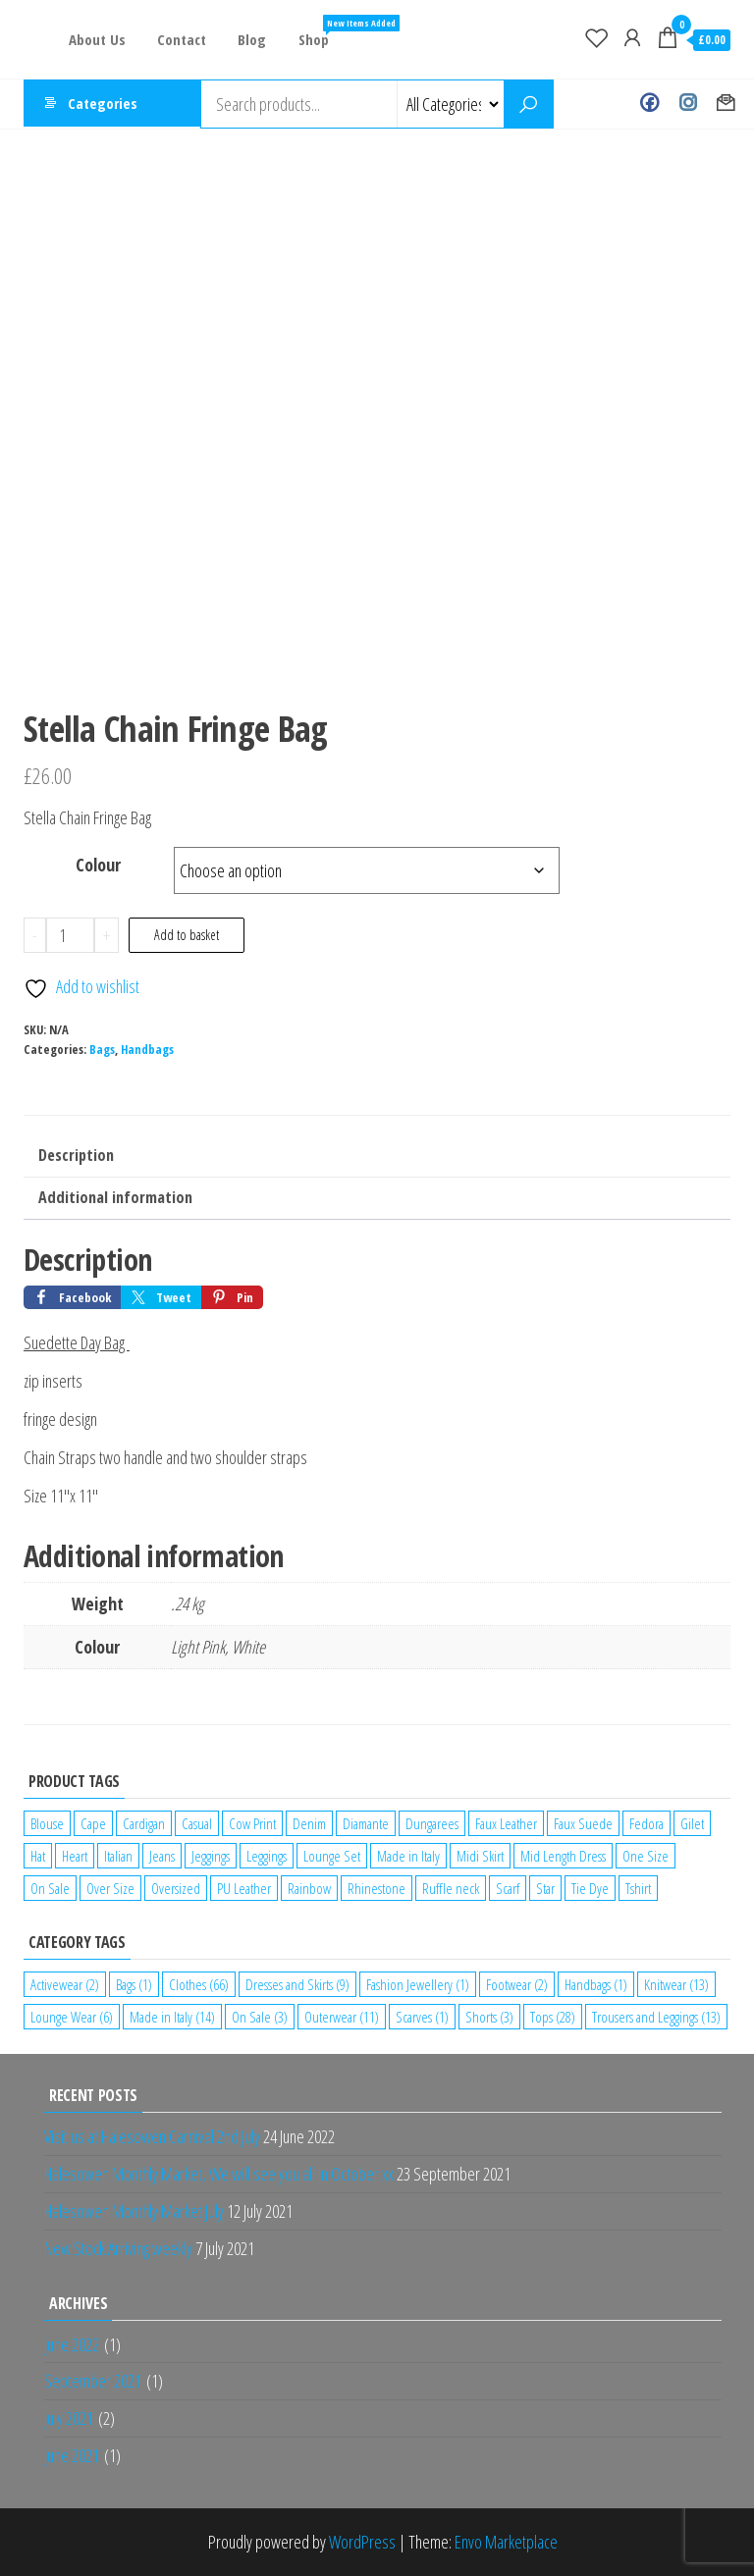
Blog (247, 39)
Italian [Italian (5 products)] (118, 1856)
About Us (96, 39)
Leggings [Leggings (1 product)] (266, 1856)
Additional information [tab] (115, 1197)
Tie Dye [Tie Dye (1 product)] (590, 1888)
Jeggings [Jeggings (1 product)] (210, 1856)
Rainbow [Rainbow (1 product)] (309, 1888)
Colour (98, 864)
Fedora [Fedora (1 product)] (646, 1823)
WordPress (362, 2541)
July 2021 (68, 2418)
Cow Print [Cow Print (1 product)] (252, 1823)
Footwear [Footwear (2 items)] (517, 1984)
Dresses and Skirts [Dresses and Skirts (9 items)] (297, 1984)
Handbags (147, 1049)
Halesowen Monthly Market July (134, 2211)
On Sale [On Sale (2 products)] (50, 1888)
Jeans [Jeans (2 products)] (162, 1856)
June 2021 (71, 2455)
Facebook (649, 104)
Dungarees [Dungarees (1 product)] (431, 1823)
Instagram (688, 104)
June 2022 (71, 2344)
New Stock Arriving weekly (118, 2248)
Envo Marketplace (506, 2541)
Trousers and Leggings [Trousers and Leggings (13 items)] (656, 2016)
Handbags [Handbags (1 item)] (596, 1984)
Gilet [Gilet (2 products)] (692, 1823)
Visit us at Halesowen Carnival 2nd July (152, 2136)
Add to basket (186, 934)
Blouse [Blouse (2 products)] (47, 1823)
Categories (102, 104)
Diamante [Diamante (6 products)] (366, 1823)
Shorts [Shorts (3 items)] (489, 2016)
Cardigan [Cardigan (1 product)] (144, 1823)
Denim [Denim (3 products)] (309, 1823)
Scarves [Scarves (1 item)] (422, 2016)
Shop (313, 32)
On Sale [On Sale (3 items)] (260, 2016)
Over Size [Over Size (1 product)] (110, 1888)
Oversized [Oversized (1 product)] (175, 1888)
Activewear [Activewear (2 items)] (64, 1984)
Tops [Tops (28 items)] (552, 2016)
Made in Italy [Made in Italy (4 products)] (408, 1856)
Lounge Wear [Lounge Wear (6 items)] (71, 2016)
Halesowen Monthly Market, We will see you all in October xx (219, 2173)
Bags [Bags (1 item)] (134, 1984)
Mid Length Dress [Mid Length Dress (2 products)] (563, 1856)
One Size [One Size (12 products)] (645, 1856)
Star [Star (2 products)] (545, 1888)
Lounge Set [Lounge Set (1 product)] (331, 1856)
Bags (102, 1049)
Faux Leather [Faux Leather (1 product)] (506, 1823)
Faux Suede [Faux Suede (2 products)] (583, 1823)
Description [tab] (76, 1155)
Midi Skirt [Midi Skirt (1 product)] (480, 1856)
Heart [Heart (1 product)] (74, 1856)
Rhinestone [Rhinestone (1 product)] (376, 1888)
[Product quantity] (70, 935)
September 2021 (92, 2380)
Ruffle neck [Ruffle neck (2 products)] (450, 1888)
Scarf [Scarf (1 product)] (507, 1888)
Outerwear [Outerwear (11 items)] (341, 2016)
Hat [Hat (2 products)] (37, 1856)
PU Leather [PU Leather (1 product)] (244, 1888)
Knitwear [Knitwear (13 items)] (676, 1984)
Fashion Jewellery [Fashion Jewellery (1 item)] (417, 1984)
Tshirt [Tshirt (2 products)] (638, 1888)
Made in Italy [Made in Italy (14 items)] (172, 2016)
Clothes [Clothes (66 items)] (199, 1984)
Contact (178, 39)
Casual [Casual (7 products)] (197, 1823)
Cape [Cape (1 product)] (93, 1823)
